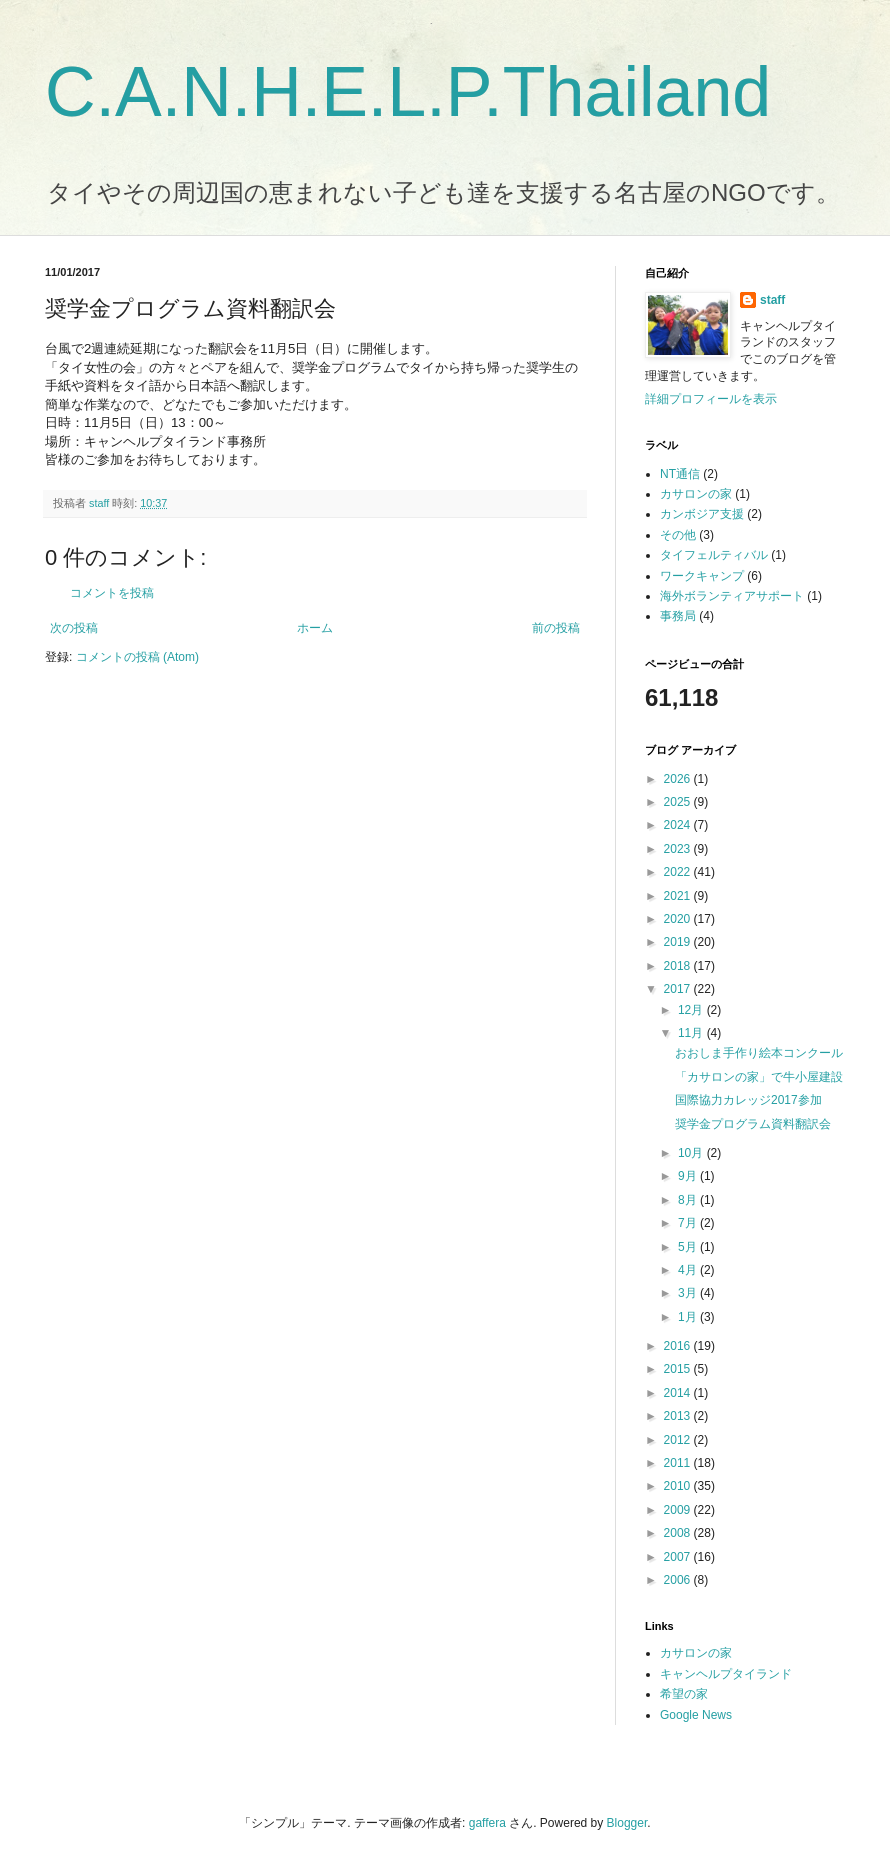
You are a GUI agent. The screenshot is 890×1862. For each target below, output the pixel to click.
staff (772, 300)
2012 (679, 1440)
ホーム (315, 628)
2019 (679, 942)
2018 (679, 966)
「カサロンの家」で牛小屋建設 (759, 1077)
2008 (679, 1533)
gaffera (487, 1823)
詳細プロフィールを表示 (711, 399)
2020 (679, 919)
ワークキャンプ (702, 576)
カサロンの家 (696, 494)
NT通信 (680, 474)
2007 (679, 1557)
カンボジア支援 (702, 514)
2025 (679, 802)
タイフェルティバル (714, 555)
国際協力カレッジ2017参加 (748, 1100)
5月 (689, 1247)
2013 (679, 1416)
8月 (689, 1200)
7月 (689, 1223)
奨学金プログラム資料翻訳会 (753, 1124)
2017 (679, 989)
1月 (689, 1317)
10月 (692, 1153)
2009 (679, 1510)
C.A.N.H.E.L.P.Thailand (408, 92)
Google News (696, 1715)
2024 (679, 825)
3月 (689, 1293)
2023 (679, 849)
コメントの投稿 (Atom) (137, 657)
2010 (679, 1486)
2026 (679, 779)
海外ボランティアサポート (732, 596)
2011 (679, 1463)
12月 (692, 1010)
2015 (679, 1369)
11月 (692, 1033)
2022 (679, 872)
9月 (689, 1176)
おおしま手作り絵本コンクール (759, 1053)
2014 (679, 1393)
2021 (679, 896)
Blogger (627, 1823)
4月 (689, 1270)
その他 (678, 535)
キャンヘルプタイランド (726, 1674)
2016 (679, 1346)
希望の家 (684, 1694)
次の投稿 (74, 628)
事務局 (678, 616)
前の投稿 (556, 628)
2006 (679, 1580)
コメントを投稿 (112, 593)
